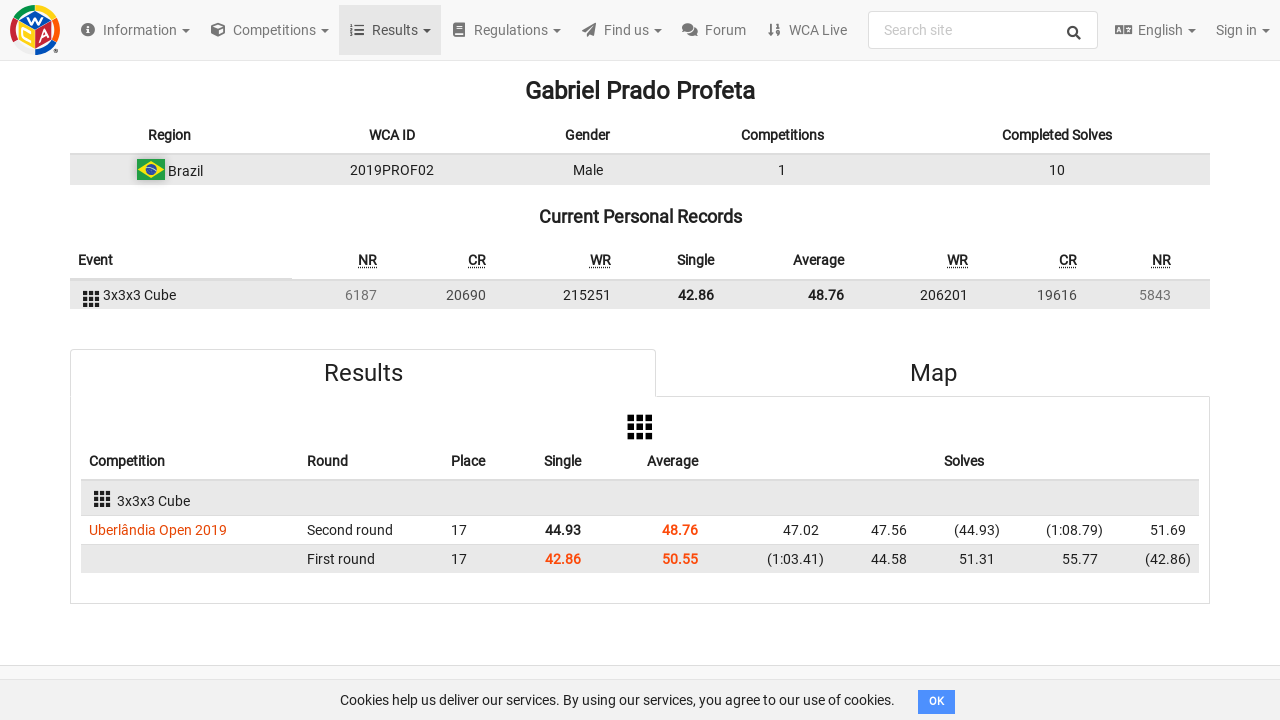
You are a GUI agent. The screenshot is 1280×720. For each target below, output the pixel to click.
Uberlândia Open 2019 (158, 530)
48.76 (826, 295)
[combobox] (983, 30)
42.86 (696, 295)
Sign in (1243, 30)
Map (933, 373)
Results (363, 373)
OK (936, 701)
